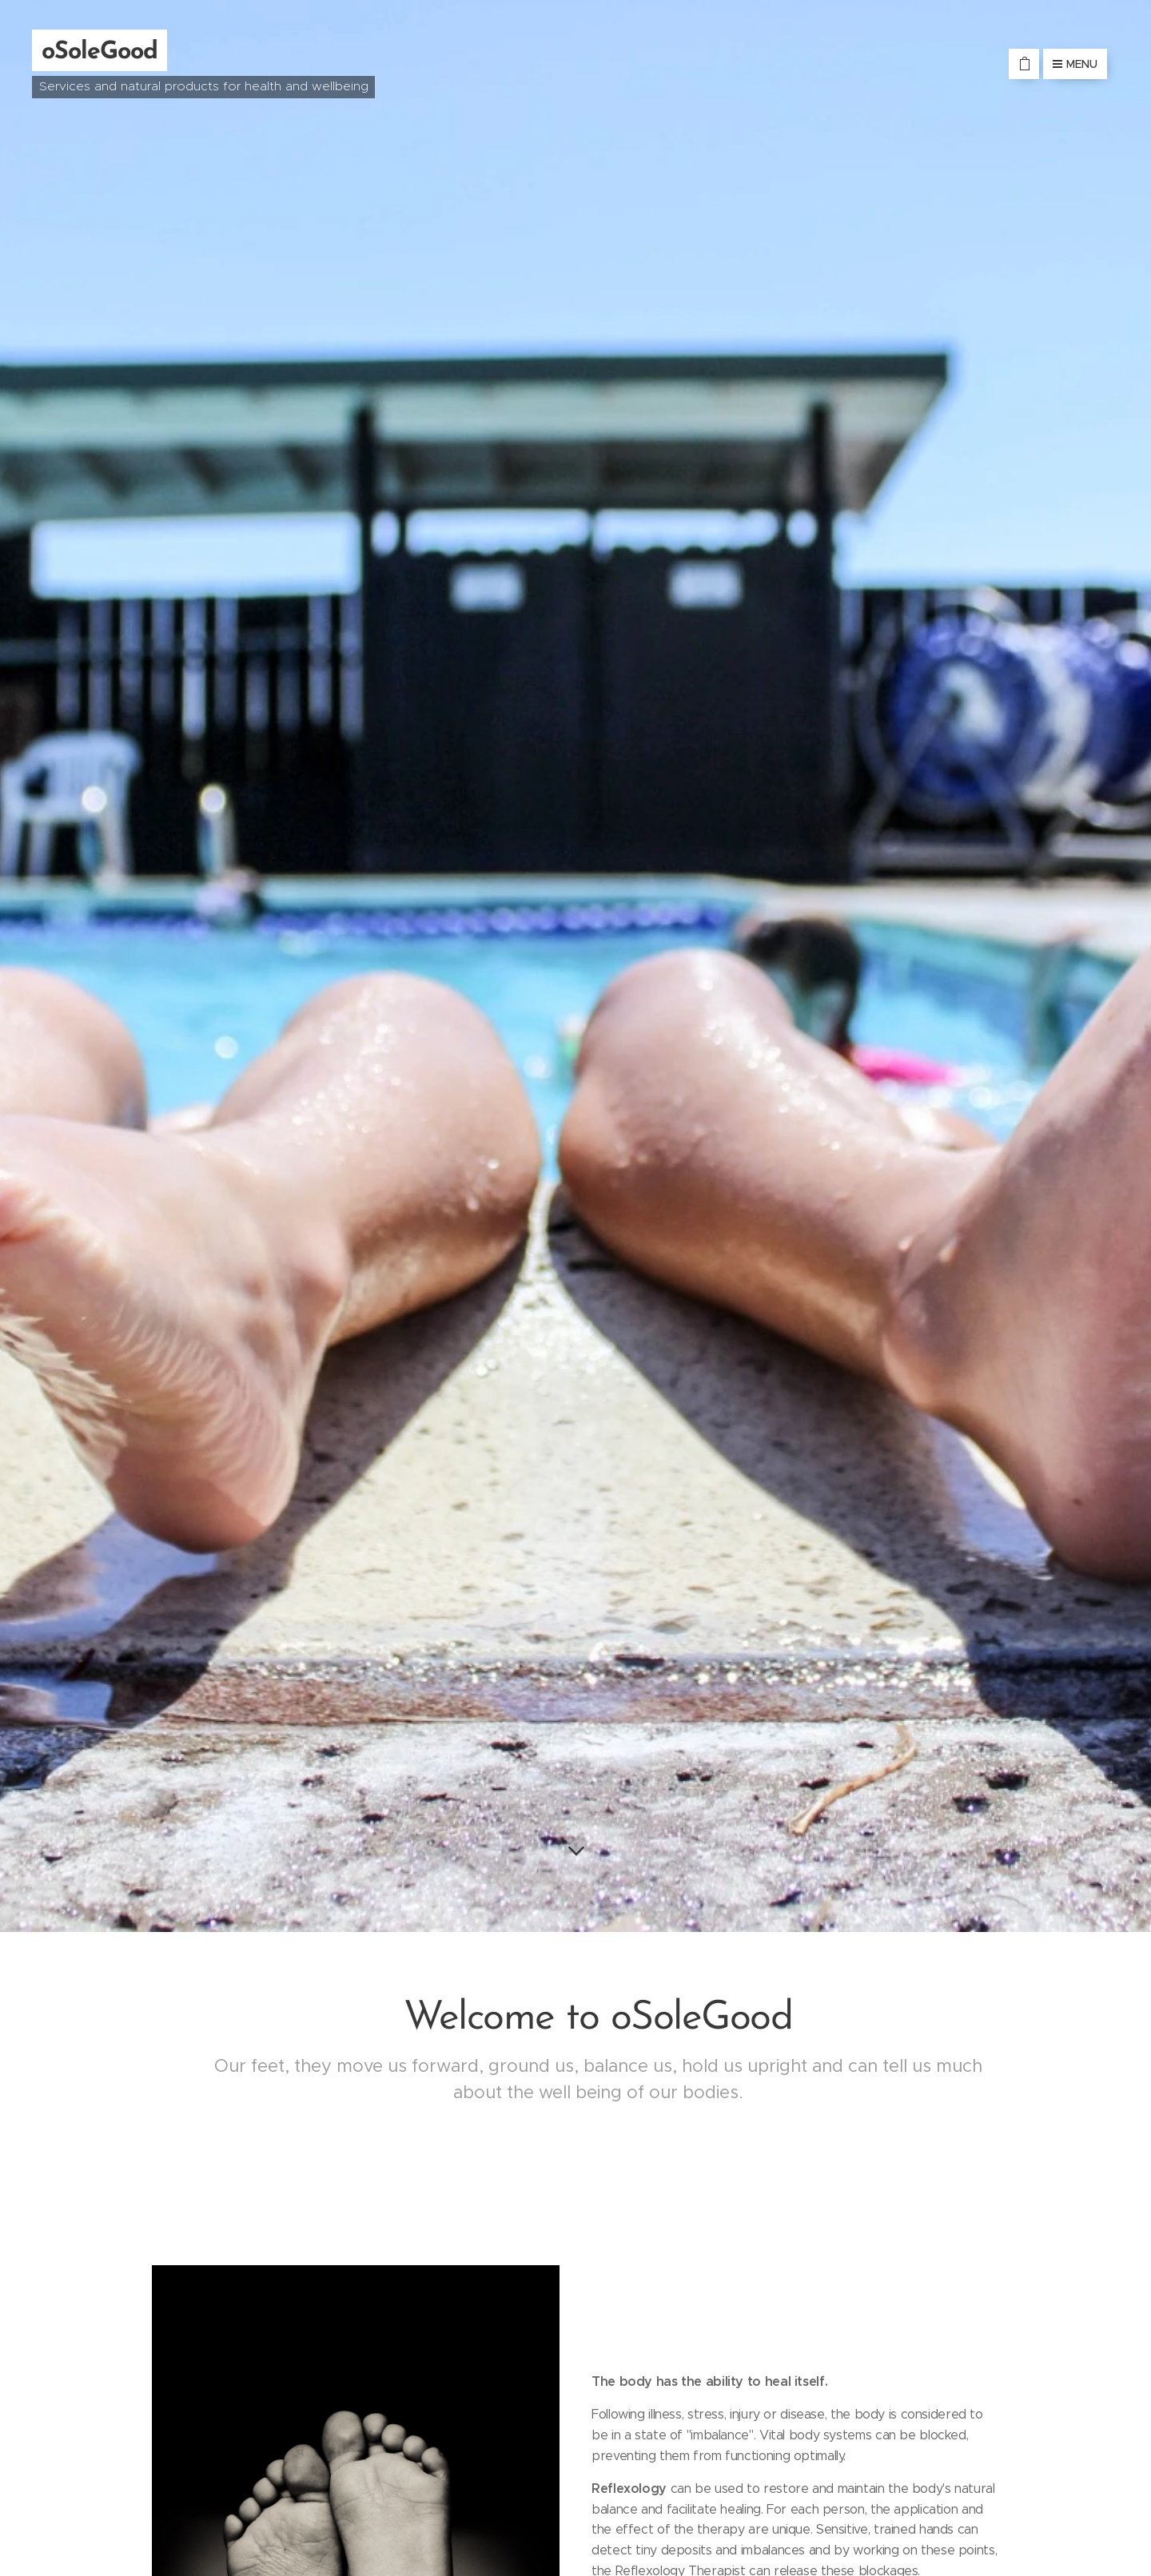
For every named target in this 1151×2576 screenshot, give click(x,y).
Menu (1075, 64)
